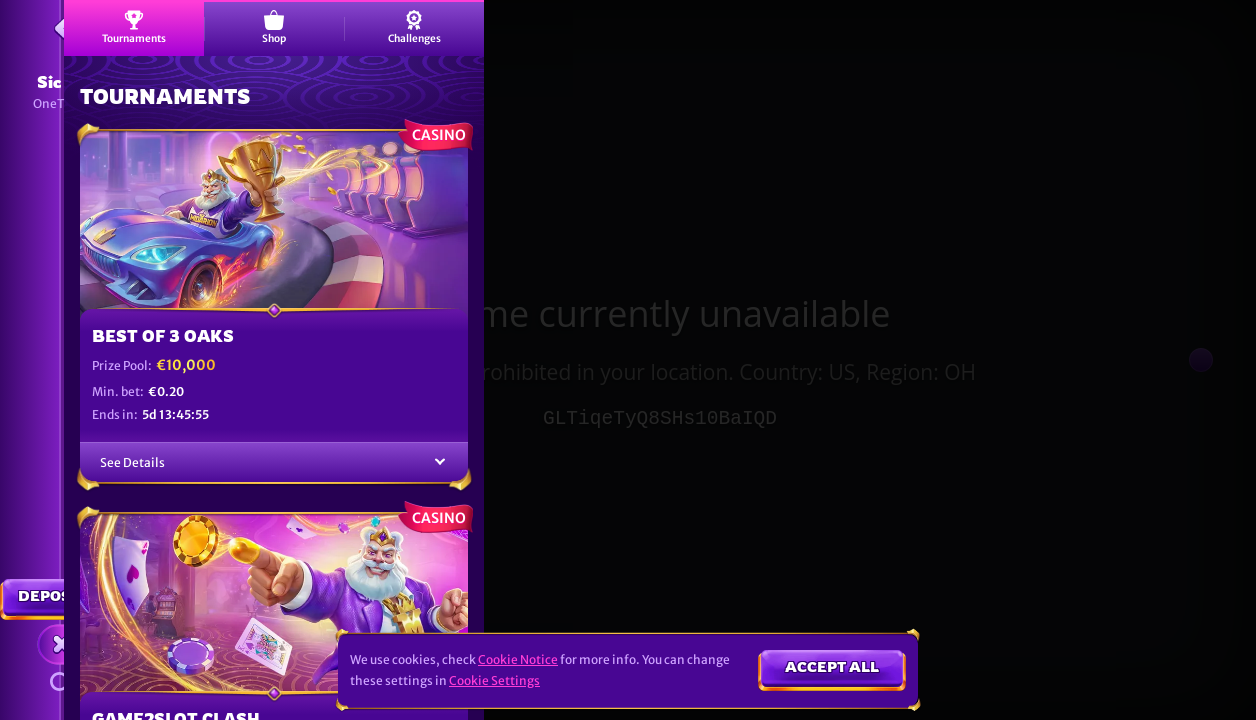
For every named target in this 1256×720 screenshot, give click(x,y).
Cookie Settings (494, 681)
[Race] (62, 644)
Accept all (832, 666)
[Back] (62, 28)
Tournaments (134, 27)
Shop (274, 27)
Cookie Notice (518, 659)
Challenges (414, 27)
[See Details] (440, 462)
